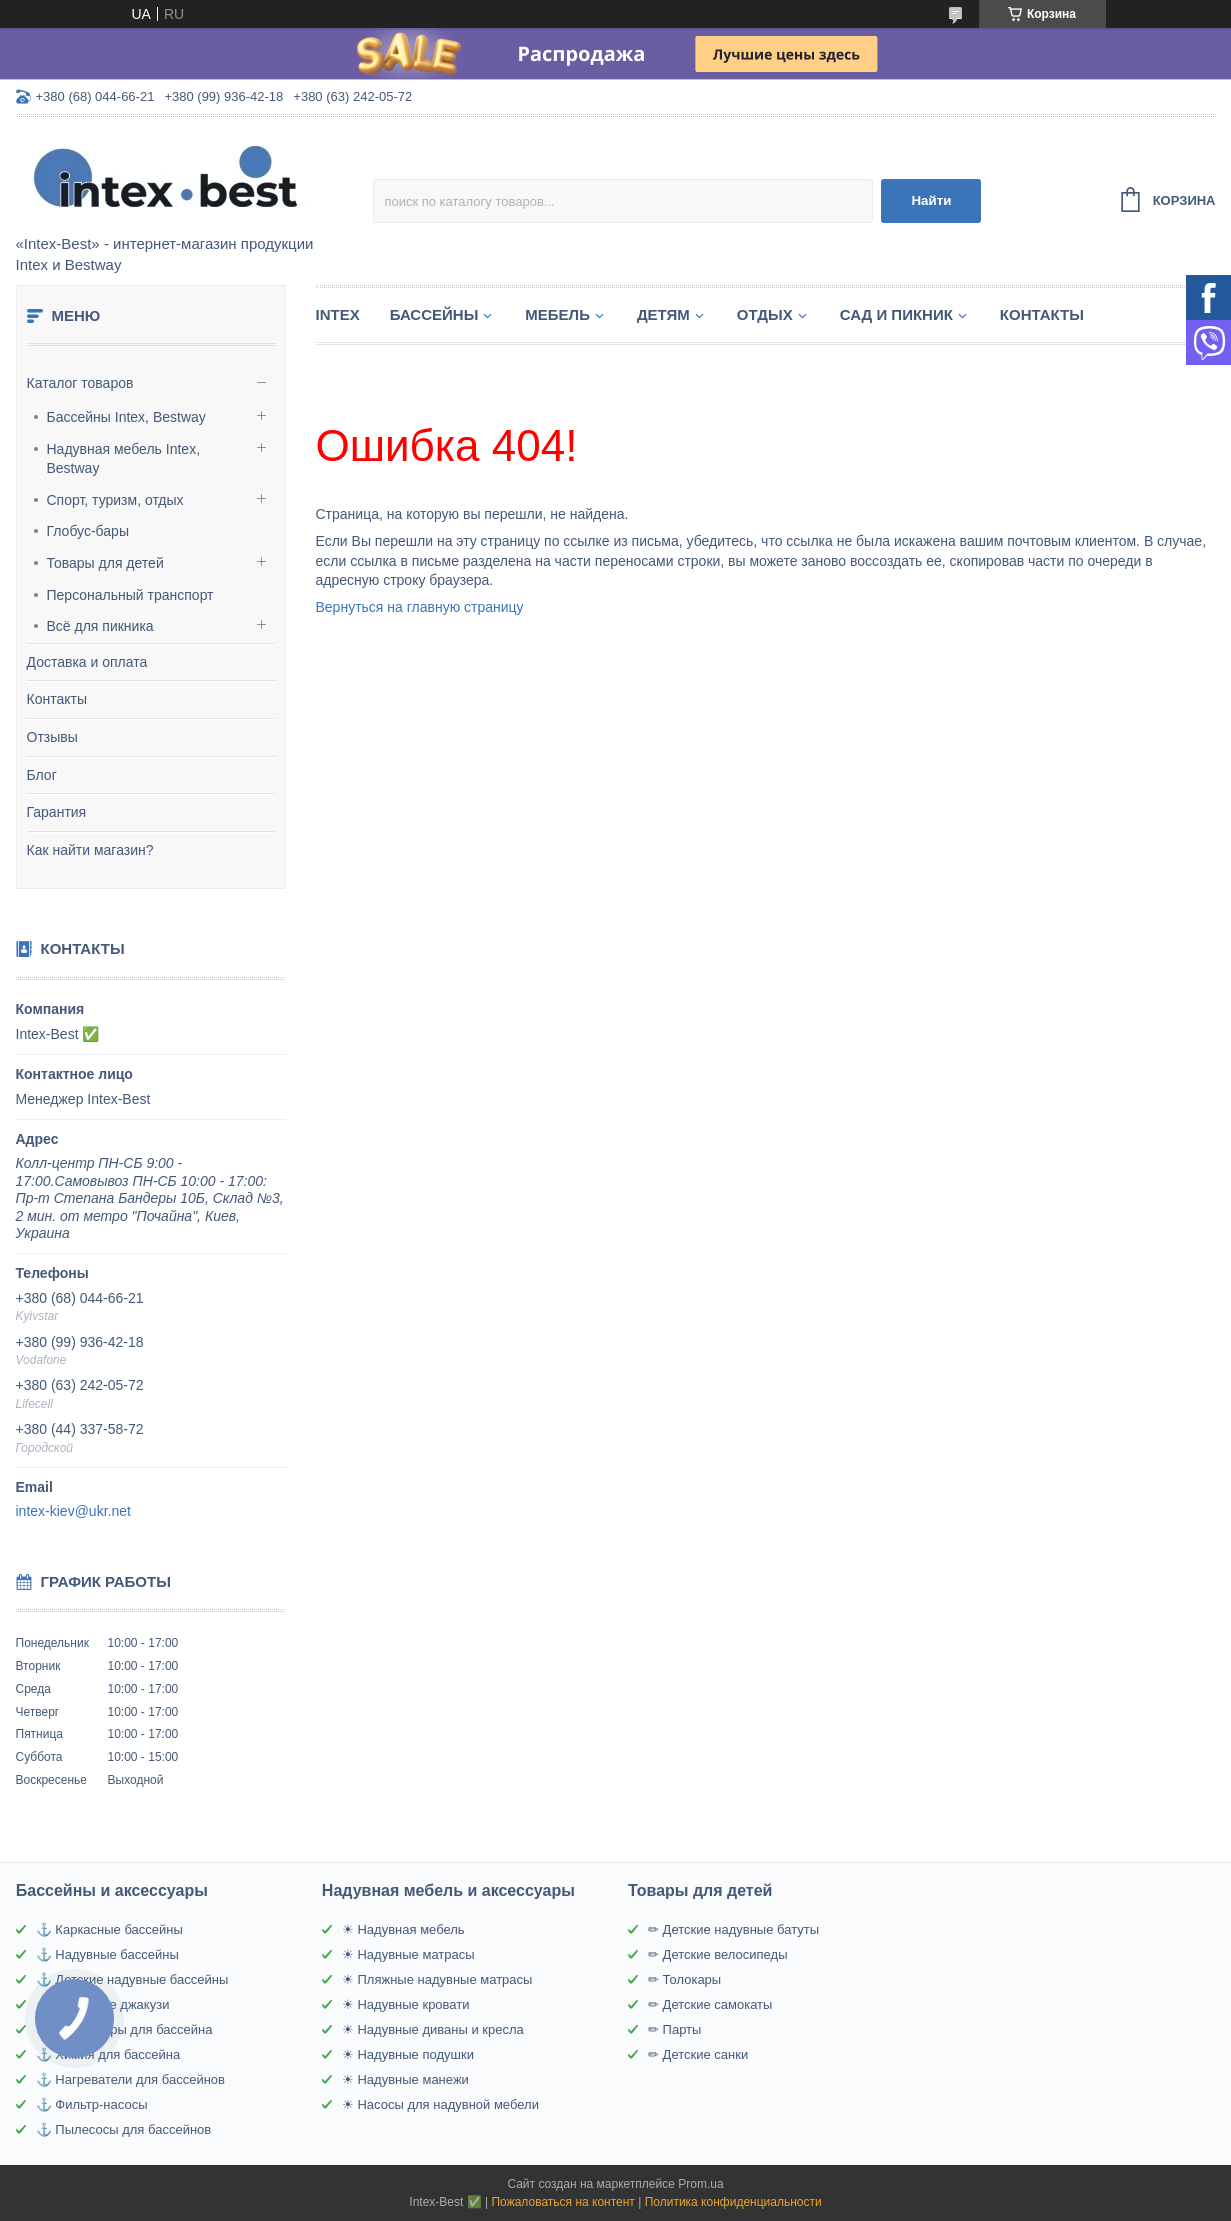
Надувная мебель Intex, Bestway (124, 459)
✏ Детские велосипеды (718, 1954)
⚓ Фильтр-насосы (92, 2104)
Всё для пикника (100, 626)
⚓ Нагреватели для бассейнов (130, 2079)
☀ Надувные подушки (408, 2054)
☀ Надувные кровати (406, 2004)
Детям (663, 314)
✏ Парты (674, 2029)
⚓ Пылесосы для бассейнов (123, 2129)
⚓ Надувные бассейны (107, 1954)
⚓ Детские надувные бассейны (132, 1979)
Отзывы (52, 737)
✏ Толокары (684, 1979)
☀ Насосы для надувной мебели (440, 2104)
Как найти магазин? (90, 850)
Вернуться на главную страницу (420, 607)
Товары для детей (105, 563)
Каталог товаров (80, 383)
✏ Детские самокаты (710, 2004)
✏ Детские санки (698, 2054)
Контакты (57, 699)
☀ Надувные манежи (405, 2079)
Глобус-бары (88, 531)
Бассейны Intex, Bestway (126, 417)
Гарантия (57, 812)
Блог (42, 775)
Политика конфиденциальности (733, 2202)
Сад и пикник (896, 314)
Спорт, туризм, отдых (115, 500)
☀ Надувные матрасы (408, 1954)
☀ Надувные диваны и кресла (433, 2029)
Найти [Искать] (931, 200)
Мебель (557, 314)
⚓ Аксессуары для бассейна (124, 2029)
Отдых (765, 314)
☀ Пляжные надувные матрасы (437, 1979)
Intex (338, 314)
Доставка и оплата (87, 662)
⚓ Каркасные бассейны (109, 1929)
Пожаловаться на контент (562, 2202)
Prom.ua (700, 2184)
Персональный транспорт (130, 595)
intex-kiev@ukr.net (73, 1511)
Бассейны (434, 314)
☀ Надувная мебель (403, 1929)
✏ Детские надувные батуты (733, 1929)
